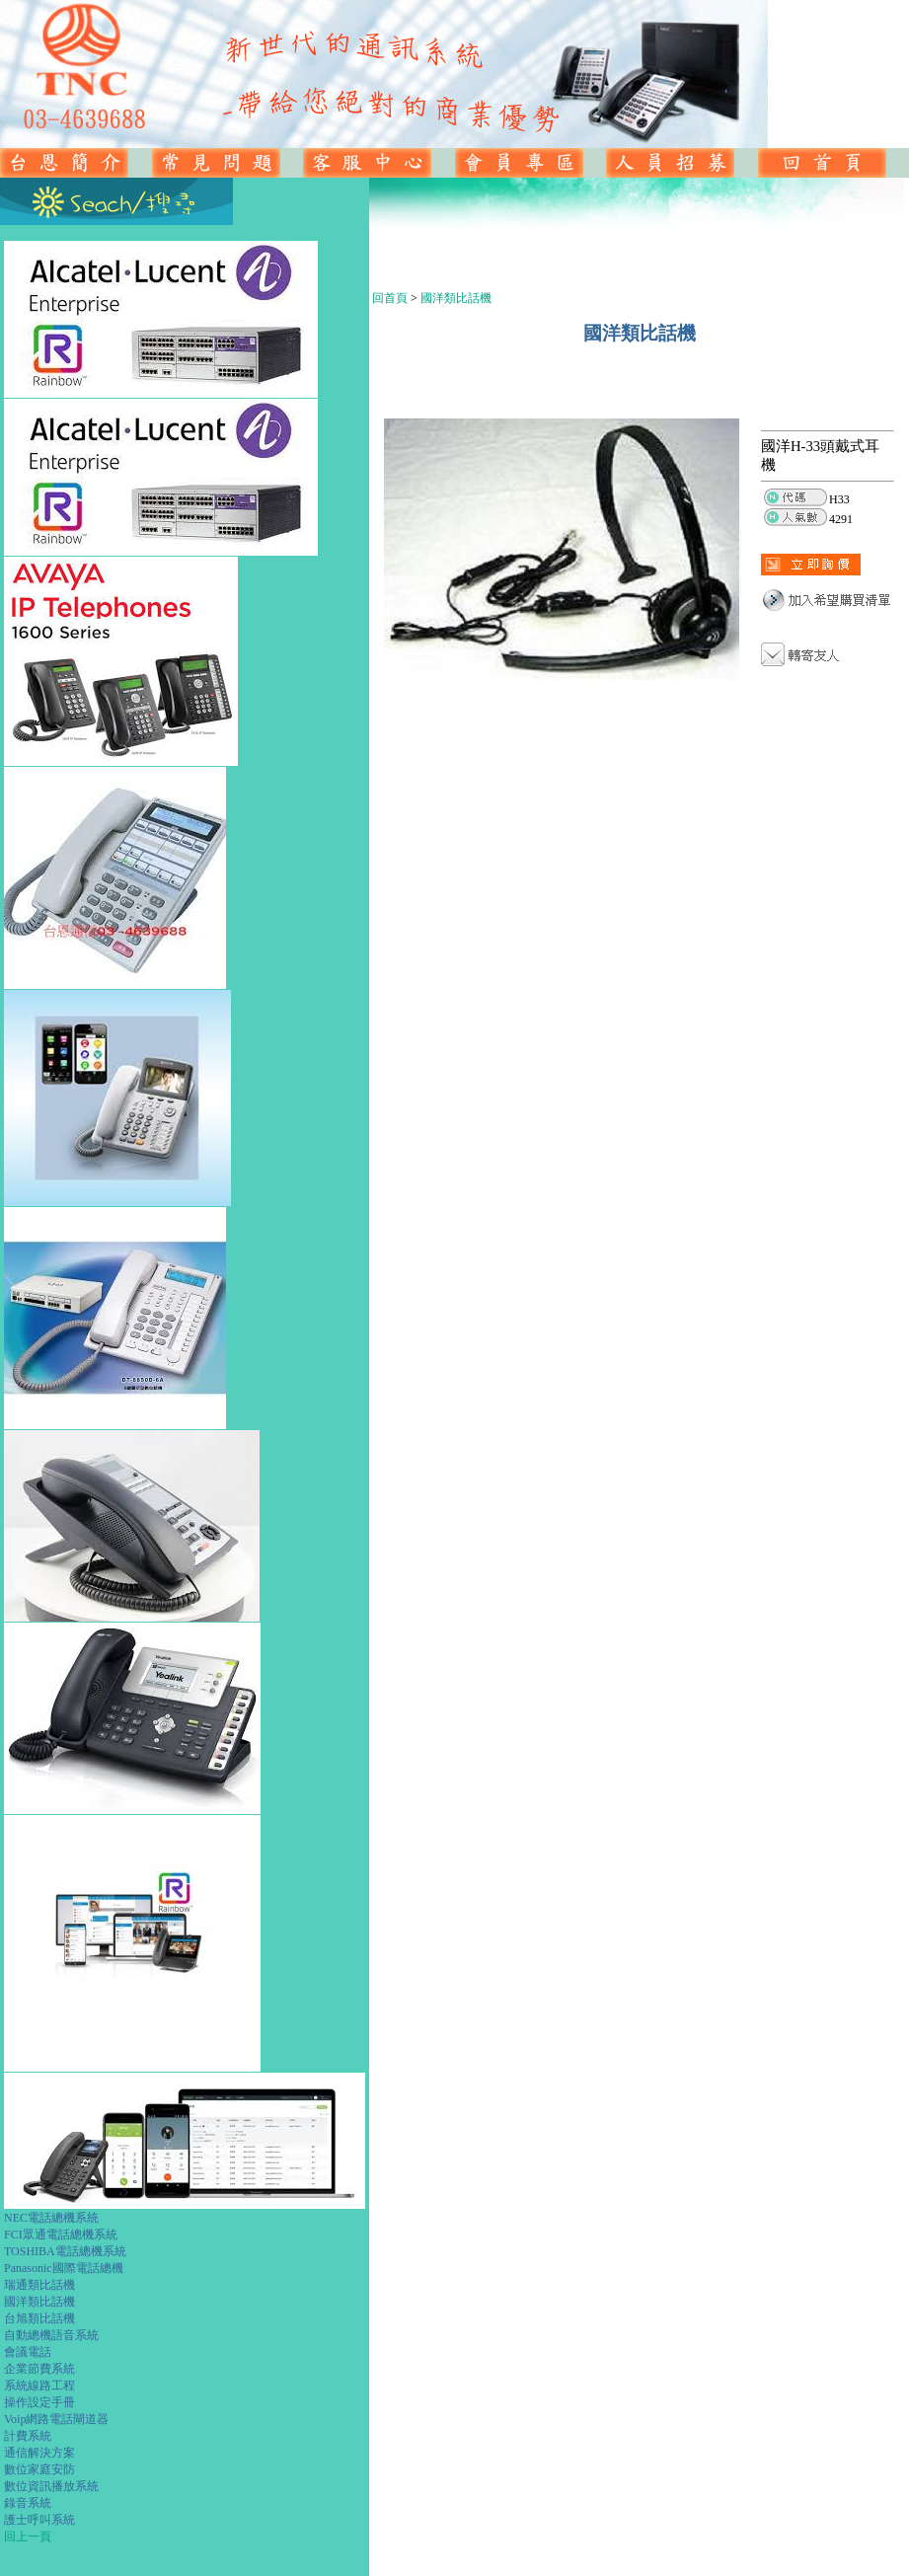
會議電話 (27, 2352)
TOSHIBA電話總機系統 (65, 2251)
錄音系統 (27, 2503)
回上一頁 (27, 2536)
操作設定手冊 (39, 2402)
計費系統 (27, 2436)
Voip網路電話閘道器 (56, 2419)
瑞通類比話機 (39, 2285)
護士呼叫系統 (39, 2520)
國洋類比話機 (39, 2302)
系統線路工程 (39, 2385)
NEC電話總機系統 (51, 2218)
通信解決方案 (39, 2453)
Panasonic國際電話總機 (63, 2268)
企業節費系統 (39, 2369)
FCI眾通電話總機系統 (60, 2234)
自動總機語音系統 (51, 2335)
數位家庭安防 (39, 2469)
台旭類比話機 (39, 2318)
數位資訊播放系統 (51, 2486)
